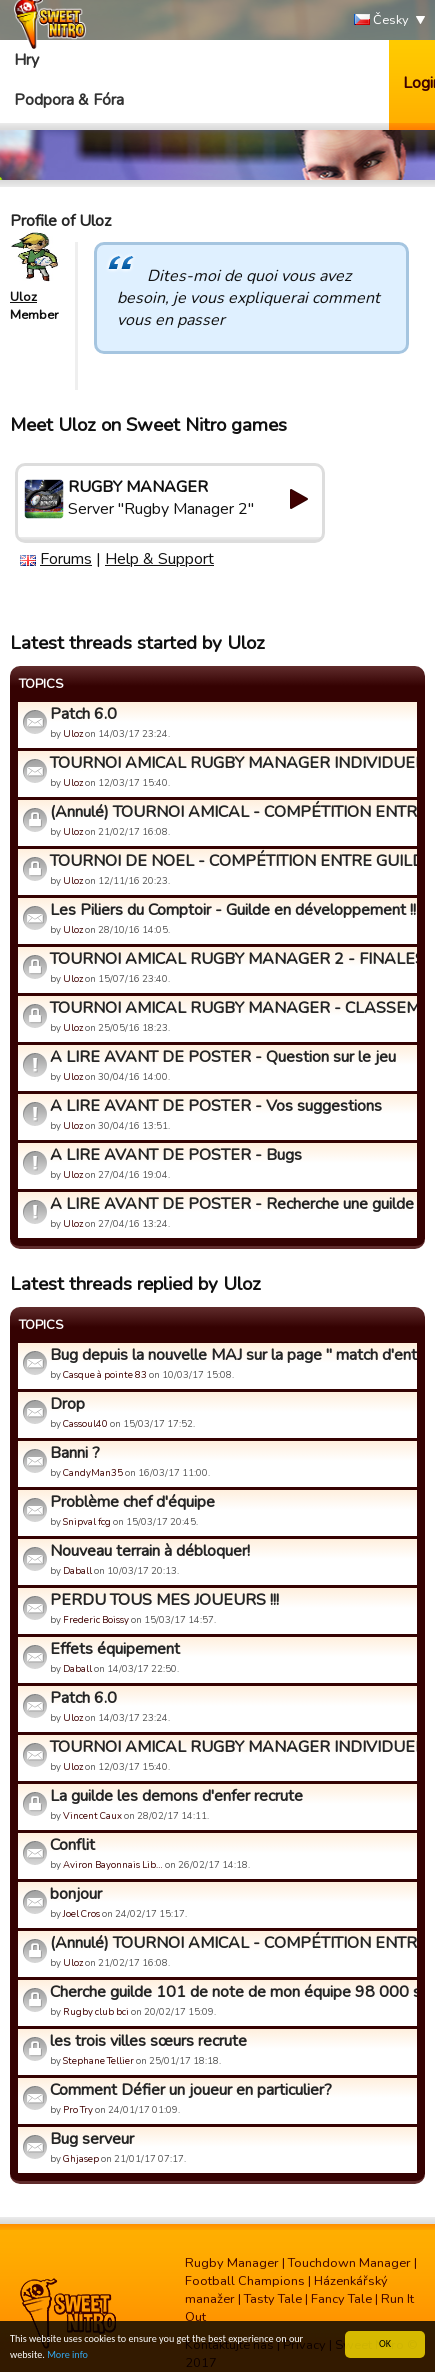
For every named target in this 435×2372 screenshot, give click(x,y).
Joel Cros (81, 1913)
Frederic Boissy (96, 1619)
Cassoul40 (85, 1423)
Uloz (23, 297)
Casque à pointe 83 (105, 1374)
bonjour (76, 1894)
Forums (66, 559)
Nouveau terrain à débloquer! (150, 1551)
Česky (381, 20)
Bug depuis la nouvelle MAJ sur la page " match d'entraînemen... (231, 1355)
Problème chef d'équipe (132, 1502)
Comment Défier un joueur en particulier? (191, 2090)
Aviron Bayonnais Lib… (113, 1864)
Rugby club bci (96, 2011)
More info (67, 2355)
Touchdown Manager (349, 2263)
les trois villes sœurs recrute (148, 2041)
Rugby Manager (232, 2263)
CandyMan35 (93, 1472)
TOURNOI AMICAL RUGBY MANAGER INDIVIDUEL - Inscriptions (231, 763)
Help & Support (159, 559)
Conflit (72, 1845)
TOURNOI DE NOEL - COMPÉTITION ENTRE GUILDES (231, 861)
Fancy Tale (341, 2299)
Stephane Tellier (98, 2060)
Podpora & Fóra (69, 100)
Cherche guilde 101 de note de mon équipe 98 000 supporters (231, 1992)
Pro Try (78, 2109)
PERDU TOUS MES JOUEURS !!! (164, 1600)
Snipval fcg (87, 1521)
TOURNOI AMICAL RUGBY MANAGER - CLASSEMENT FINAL (231, 1008)
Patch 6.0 (83, 714)
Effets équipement (115, 1649)
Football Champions (245, 2281)
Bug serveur (92, 2139)
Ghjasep (81, 2158)
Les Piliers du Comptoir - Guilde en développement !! (231, 910)
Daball (77, 1570)
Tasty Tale (273, 2299)
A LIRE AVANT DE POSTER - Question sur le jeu (223, 1057)
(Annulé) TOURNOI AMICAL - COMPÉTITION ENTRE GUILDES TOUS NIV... (231, 812)
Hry (26, 60)
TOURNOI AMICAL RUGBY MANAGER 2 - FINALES (231, 959)
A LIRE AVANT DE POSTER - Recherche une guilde (231, 1204)
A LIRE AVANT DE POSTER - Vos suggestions (216, 1106)
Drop (67, 1404)
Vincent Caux (92, 1815)
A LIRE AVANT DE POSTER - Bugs (176, 1155)
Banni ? (75, 1453)
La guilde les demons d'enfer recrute (176, 1796)
